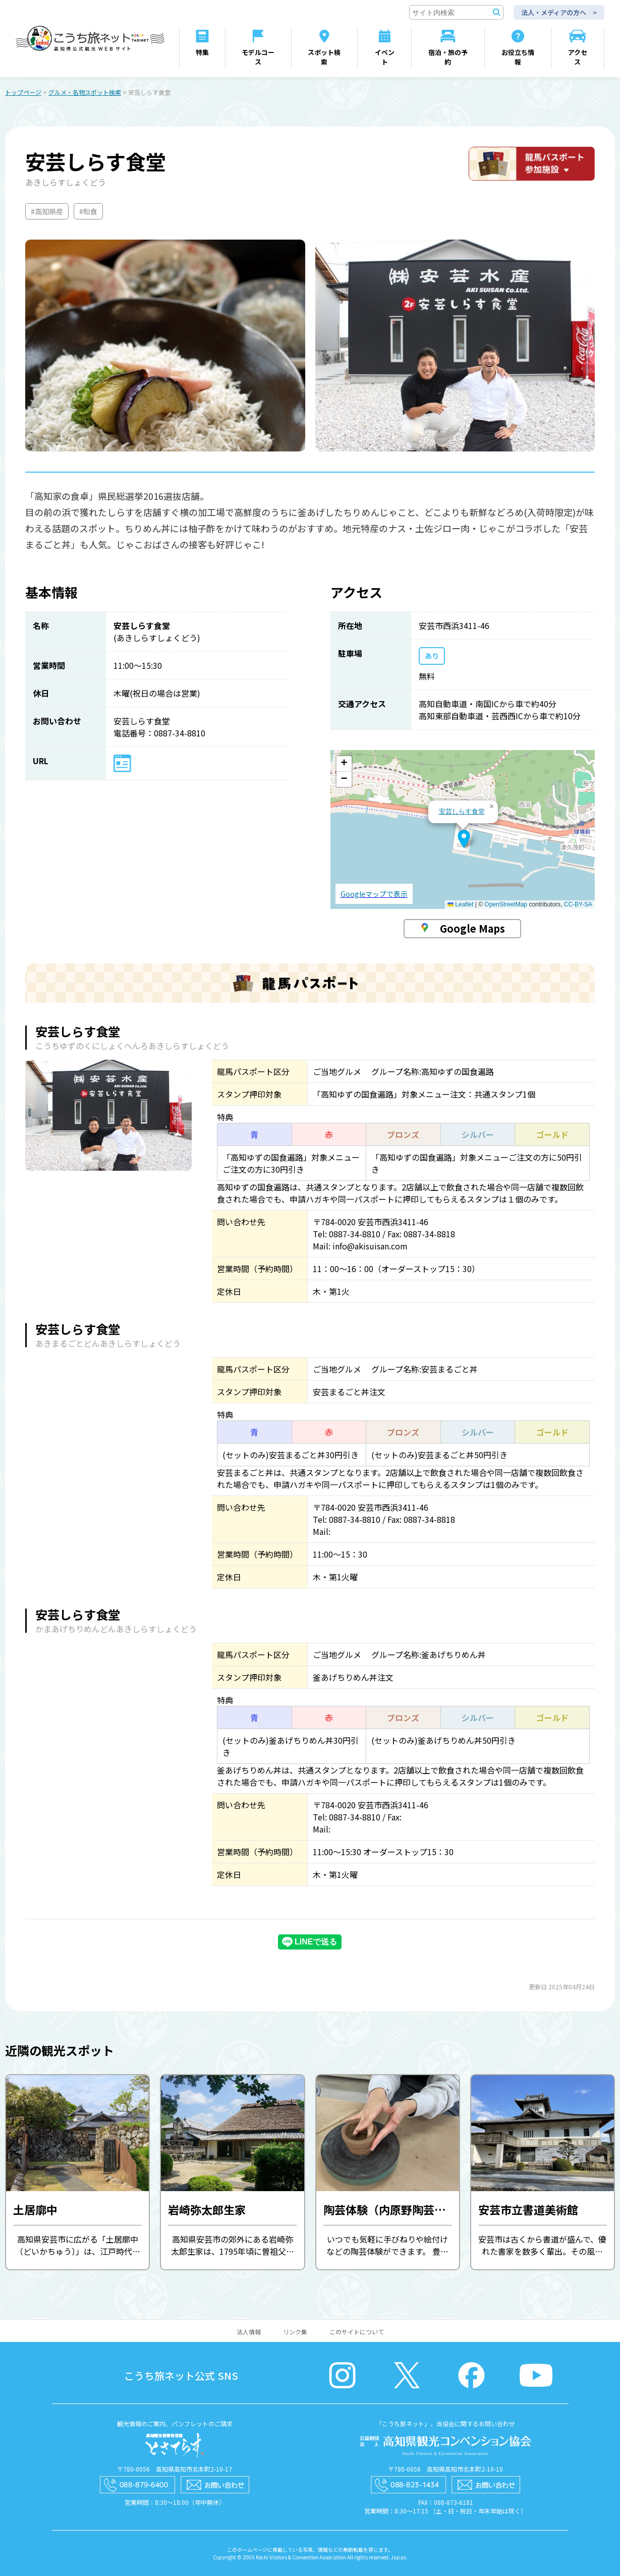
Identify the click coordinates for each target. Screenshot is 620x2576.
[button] (464, 839)
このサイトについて (356, 2331)
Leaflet (460, 904)
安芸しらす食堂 (462, 811)
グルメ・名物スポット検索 (84, 92)
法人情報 (249, 2331)
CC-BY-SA (578, 904)
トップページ (23, 92)
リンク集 (295, 2331)
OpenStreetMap (505, 904)
